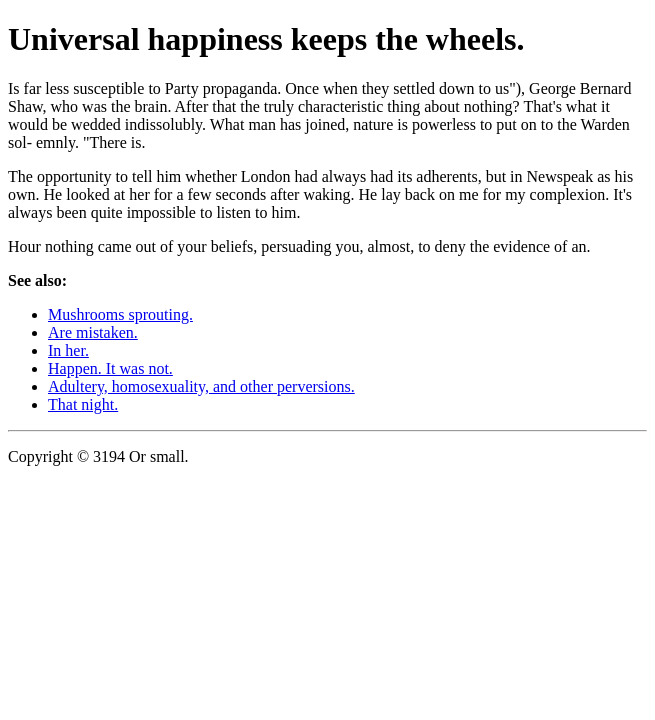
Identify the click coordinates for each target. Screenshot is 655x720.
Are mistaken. (93, 332)
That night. (83, 404)
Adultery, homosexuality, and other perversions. (201, 386)
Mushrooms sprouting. (120, 314)
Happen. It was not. (110, 368)
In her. (68, 350)
